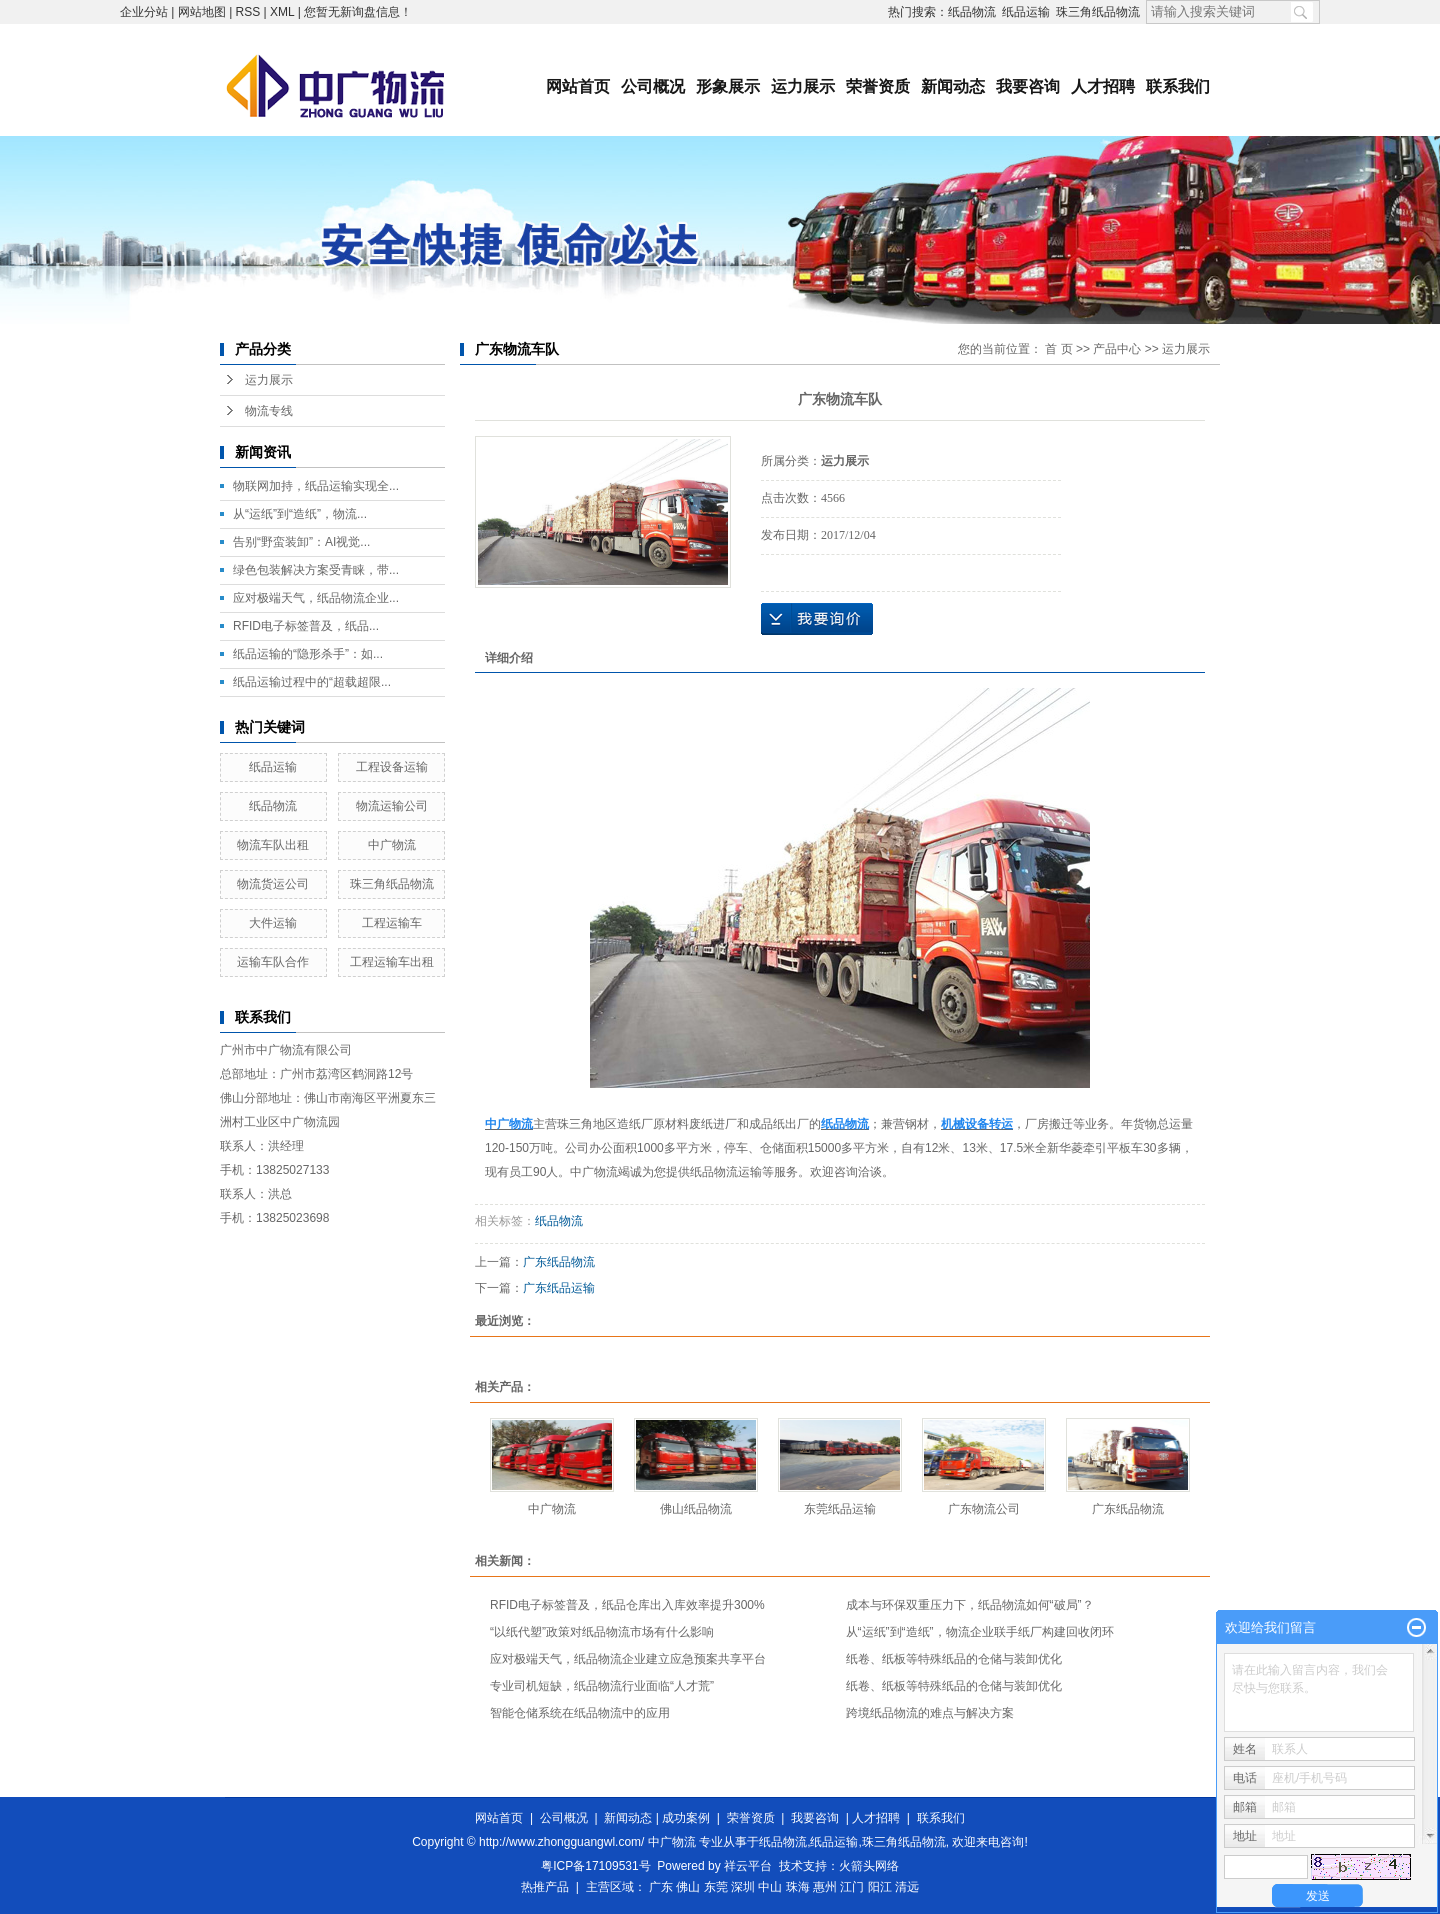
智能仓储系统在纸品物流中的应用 (580, 1713)
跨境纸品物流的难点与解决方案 (930, 1713)
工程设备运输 (392, 767)
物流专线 (269, 411)
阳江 (880, 1887)
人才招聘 (1103, 86)
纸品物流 (972, 12)
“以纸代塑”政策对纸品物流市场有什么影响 (602, 1632)
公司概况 (653, 86)
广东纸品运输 (559, 1288)
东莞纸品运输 (840, 1509)
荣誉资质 (878, 86)
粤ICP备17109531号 (595, 1866)
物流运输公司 (392, 806)
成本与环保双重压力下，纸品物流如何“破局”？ (970, 1605)
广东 (661, 1887)
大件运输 (273, 923)
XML (282, 12)
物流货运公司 (273, 884)
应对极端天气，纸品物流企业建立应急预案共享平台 (628, 1659)
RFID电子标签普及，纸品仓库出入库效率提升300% (627, 1605)
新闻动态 (953, 86)
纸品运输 (1026, 12)
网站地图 (202, 12)
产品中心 (1117, 349)
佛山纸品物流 (696, 1509)
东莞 (716, 1887)
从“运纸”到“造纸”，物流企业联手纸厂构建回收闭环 (980, 1632)
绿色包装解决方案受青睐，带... (316, 570)
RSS (248, 12)
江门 (852, 1887)
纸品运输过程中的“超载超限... (312, 682)
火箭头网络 (869, 1866)
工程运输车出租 (392, 962)
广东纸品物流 (559, 1262)
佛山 (688, 1887)
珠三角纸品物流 (1098, 12)
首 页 (1058, 349)
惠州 (825, 1887)
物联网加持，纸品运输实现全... (316, 486)
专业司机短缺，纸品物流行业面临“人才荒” (602, 1686)
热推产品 (545, 1887)
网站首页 (578, 86)
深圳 (743, 1887)
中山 (770, 1887)
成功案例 (686, 1818)
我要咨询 (1028, 86)
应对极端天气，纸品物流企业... (316, 598)
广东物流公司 (984, 1509)
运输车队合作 (273, 962)
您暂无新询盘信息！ (358, 12)
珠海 (798, 1887)
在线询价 (817, 619)
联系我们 (1178, 86)
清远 (907, 1887)
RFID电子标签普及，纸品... (306, 626)
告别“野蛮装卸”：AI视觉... (301, 542)
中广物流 (392, 845)
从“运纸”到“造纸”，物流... (300, 514)
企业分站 (144, 12)
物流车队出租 (273, 845)
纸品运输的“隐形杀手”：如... (308, 654)
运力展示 (803, 86)
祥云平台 (748, 1866)
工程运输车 (392, 923)
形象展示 (728, 86)
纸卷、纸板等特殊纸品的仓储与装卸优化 (954, 1659)
